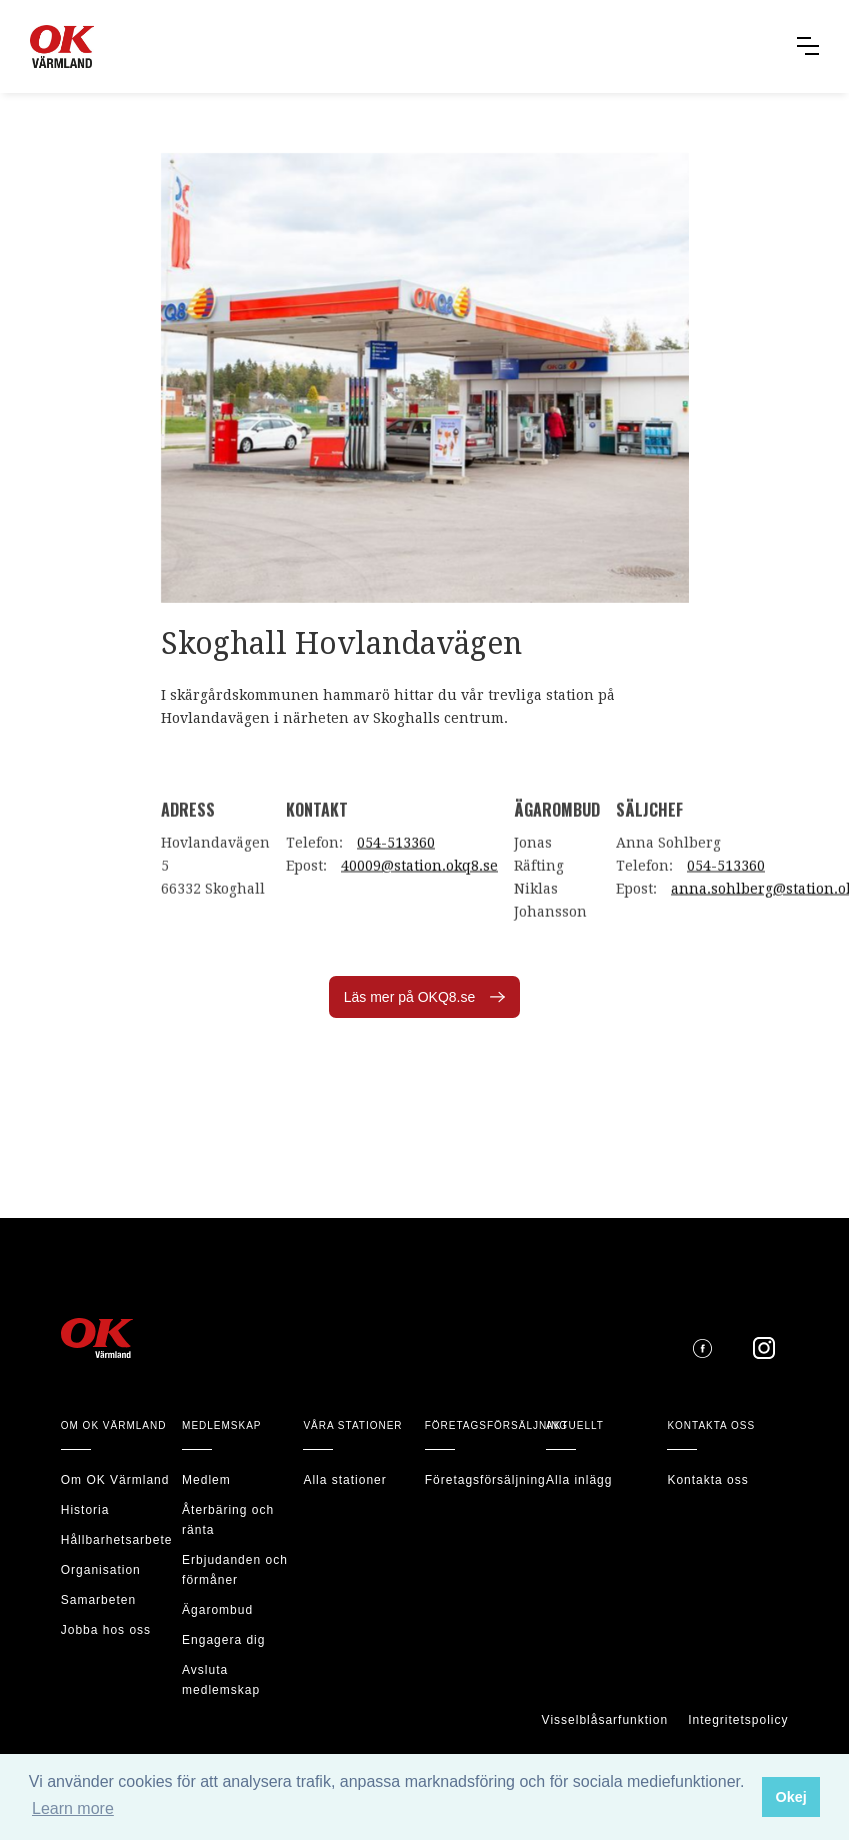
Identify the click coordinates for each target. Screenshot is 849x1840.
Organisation (101, 1570)
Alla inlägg (579, 1480)
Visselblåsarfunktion (605, 1720)
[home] (84, 46)
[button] (808, 46)
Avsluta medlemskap (221, 1680)
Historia (85, 1510)
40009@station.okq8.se (419, 876)
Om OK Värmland (115, 1480)
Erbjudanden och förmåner (235, 1570)
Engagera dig (223, 1640)
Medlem (206, 1480)
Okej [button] (790, 1797)
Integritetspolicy (738, 1720)
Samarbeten (98, 1600)
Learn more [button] (73, 1808)
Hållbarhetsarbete (117, 1540)
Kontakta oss (707, 1480)
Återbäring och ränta (228, 1520)
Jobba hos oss (106, 1630)
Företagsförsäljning (485, 1480)
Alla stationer (344, 1480)
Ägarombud (217, 1610)
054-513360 (396, 853)
